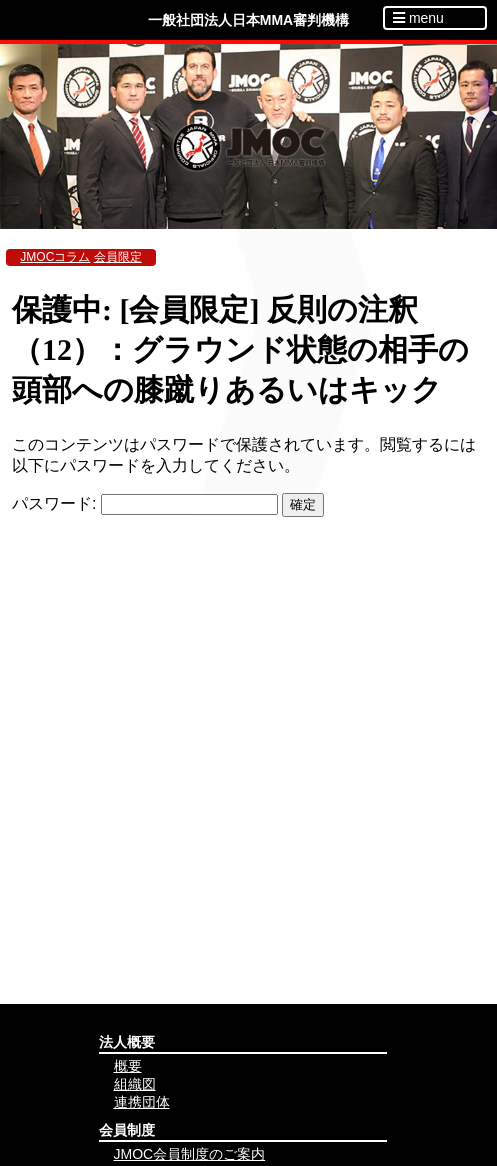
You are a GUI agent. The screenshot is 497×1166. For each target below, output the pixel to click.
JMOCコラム (55, 257)
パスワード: (145, 503)
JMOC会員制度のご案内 (190, 1154)
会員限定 (118, 257)
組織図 (135, 1084)
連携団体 (142, 1102)
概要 (128, 1066)
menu (418, 18)
